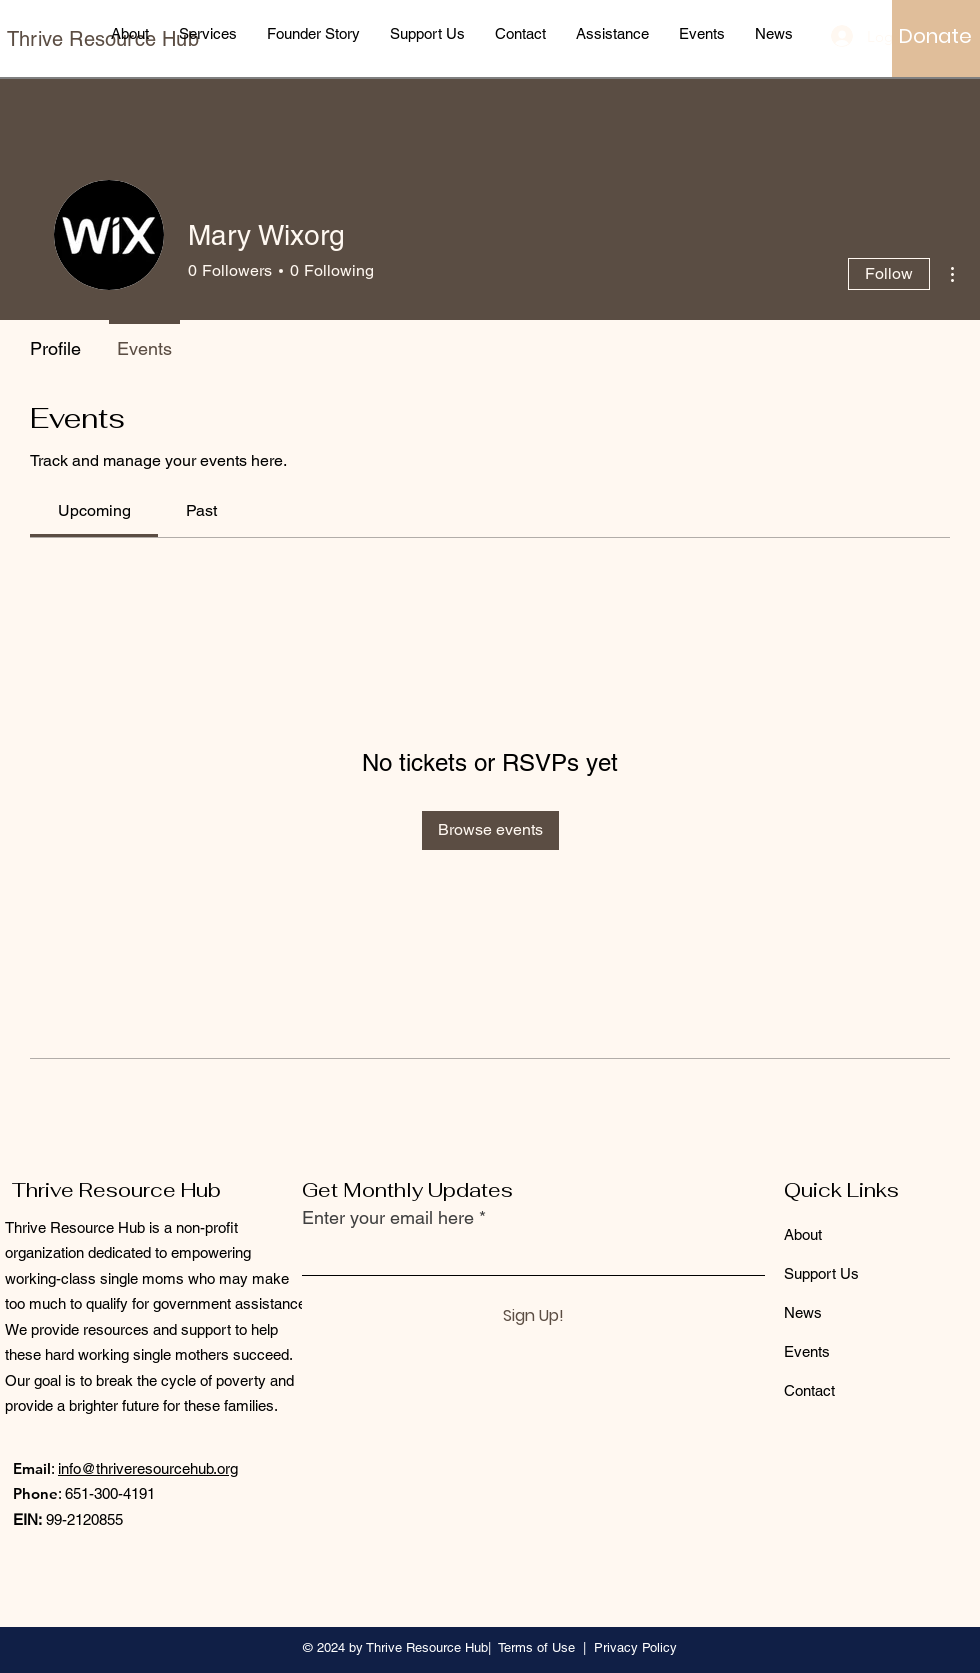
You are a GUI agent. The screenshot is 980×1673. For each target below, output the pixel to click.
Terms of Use (536, 1647)
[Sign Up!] (533, 1317)
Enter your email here (388, 1218)
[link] (94, 510)
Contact (809, 1390)
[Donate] (935, 36)
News (803, 1312)
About (803, 1234)
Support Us (821, 1273)
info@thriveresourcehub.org (148, 1468)
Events (807, 1351)
